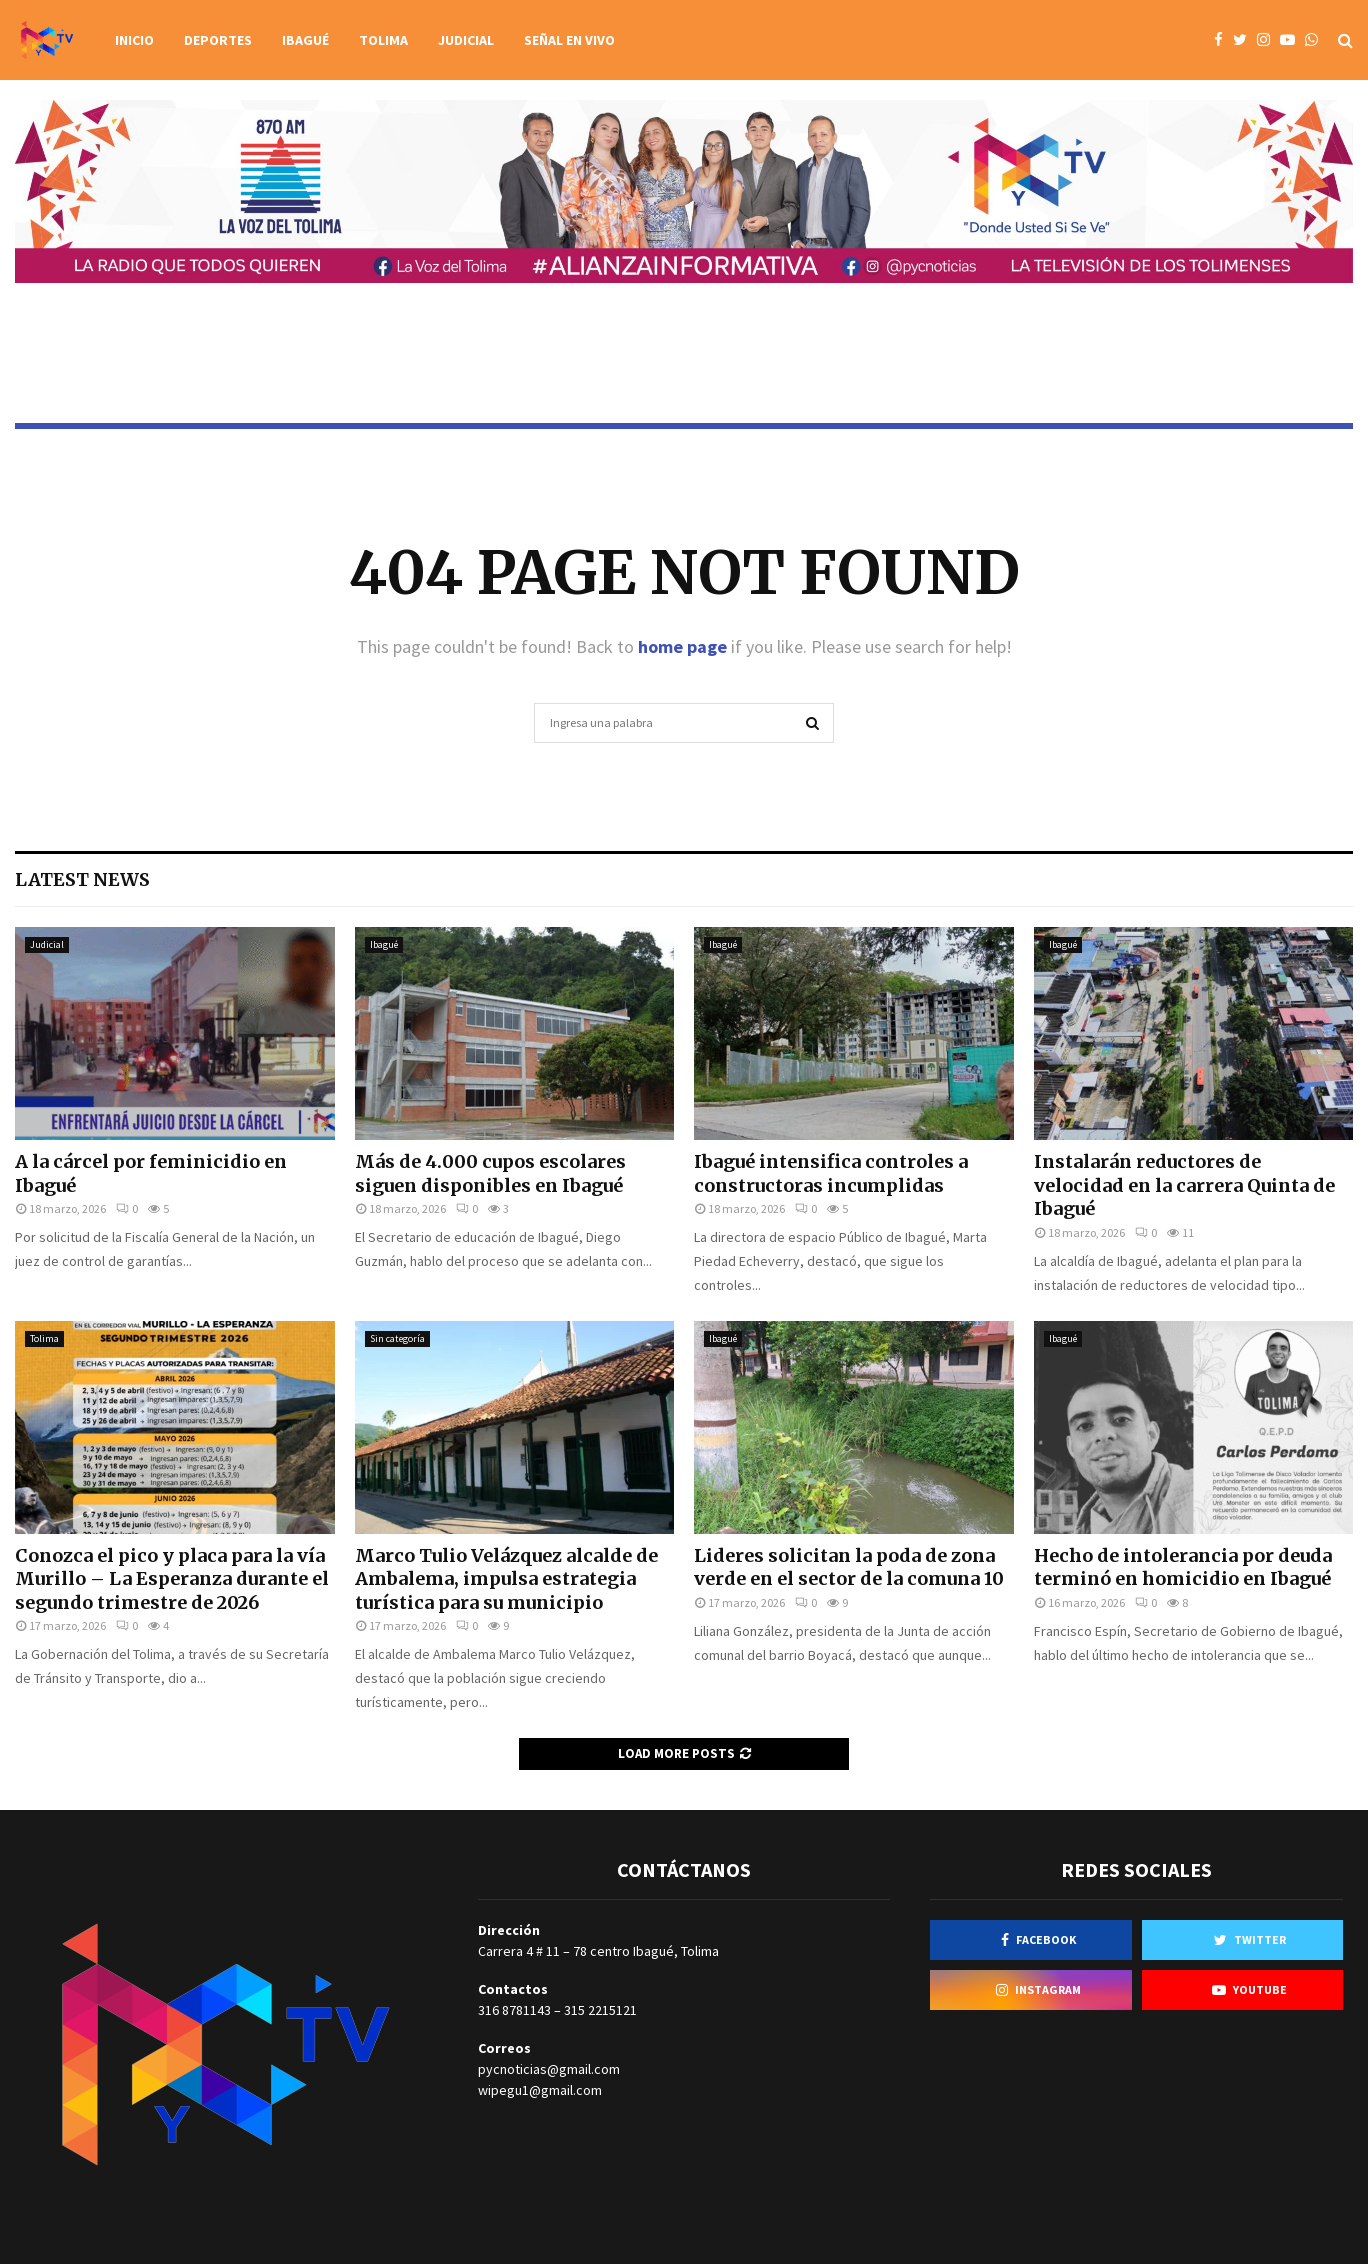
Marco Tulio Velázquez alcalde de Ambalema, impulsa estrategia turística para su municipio (506, 1579)
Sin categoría (397, 1338)
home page (682, 646)
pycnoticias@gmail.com (549, 2069)
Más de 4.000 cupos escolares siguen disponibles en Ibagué (490, 1173)
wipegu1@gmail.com (540, 2090)
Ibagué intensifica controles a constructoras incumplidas (831, 1173)
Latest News (82, 879)
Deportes (218, 40)
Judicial (466, 40)
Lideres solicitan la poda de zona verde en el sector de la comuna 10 (849, 1567)
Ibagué (305, 40)
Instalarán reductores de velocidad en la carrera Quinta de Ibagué (1184, 1185)
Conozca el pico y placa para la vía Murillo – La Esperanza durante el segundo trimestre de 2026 (172, 1579)
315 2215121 (600, 2010)
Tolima (383, 40)
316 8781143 (514, 2010)
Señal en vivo (569, 40)
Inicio (134, 40)
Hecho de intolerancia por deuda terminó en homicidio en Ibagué (1183, 1567)
